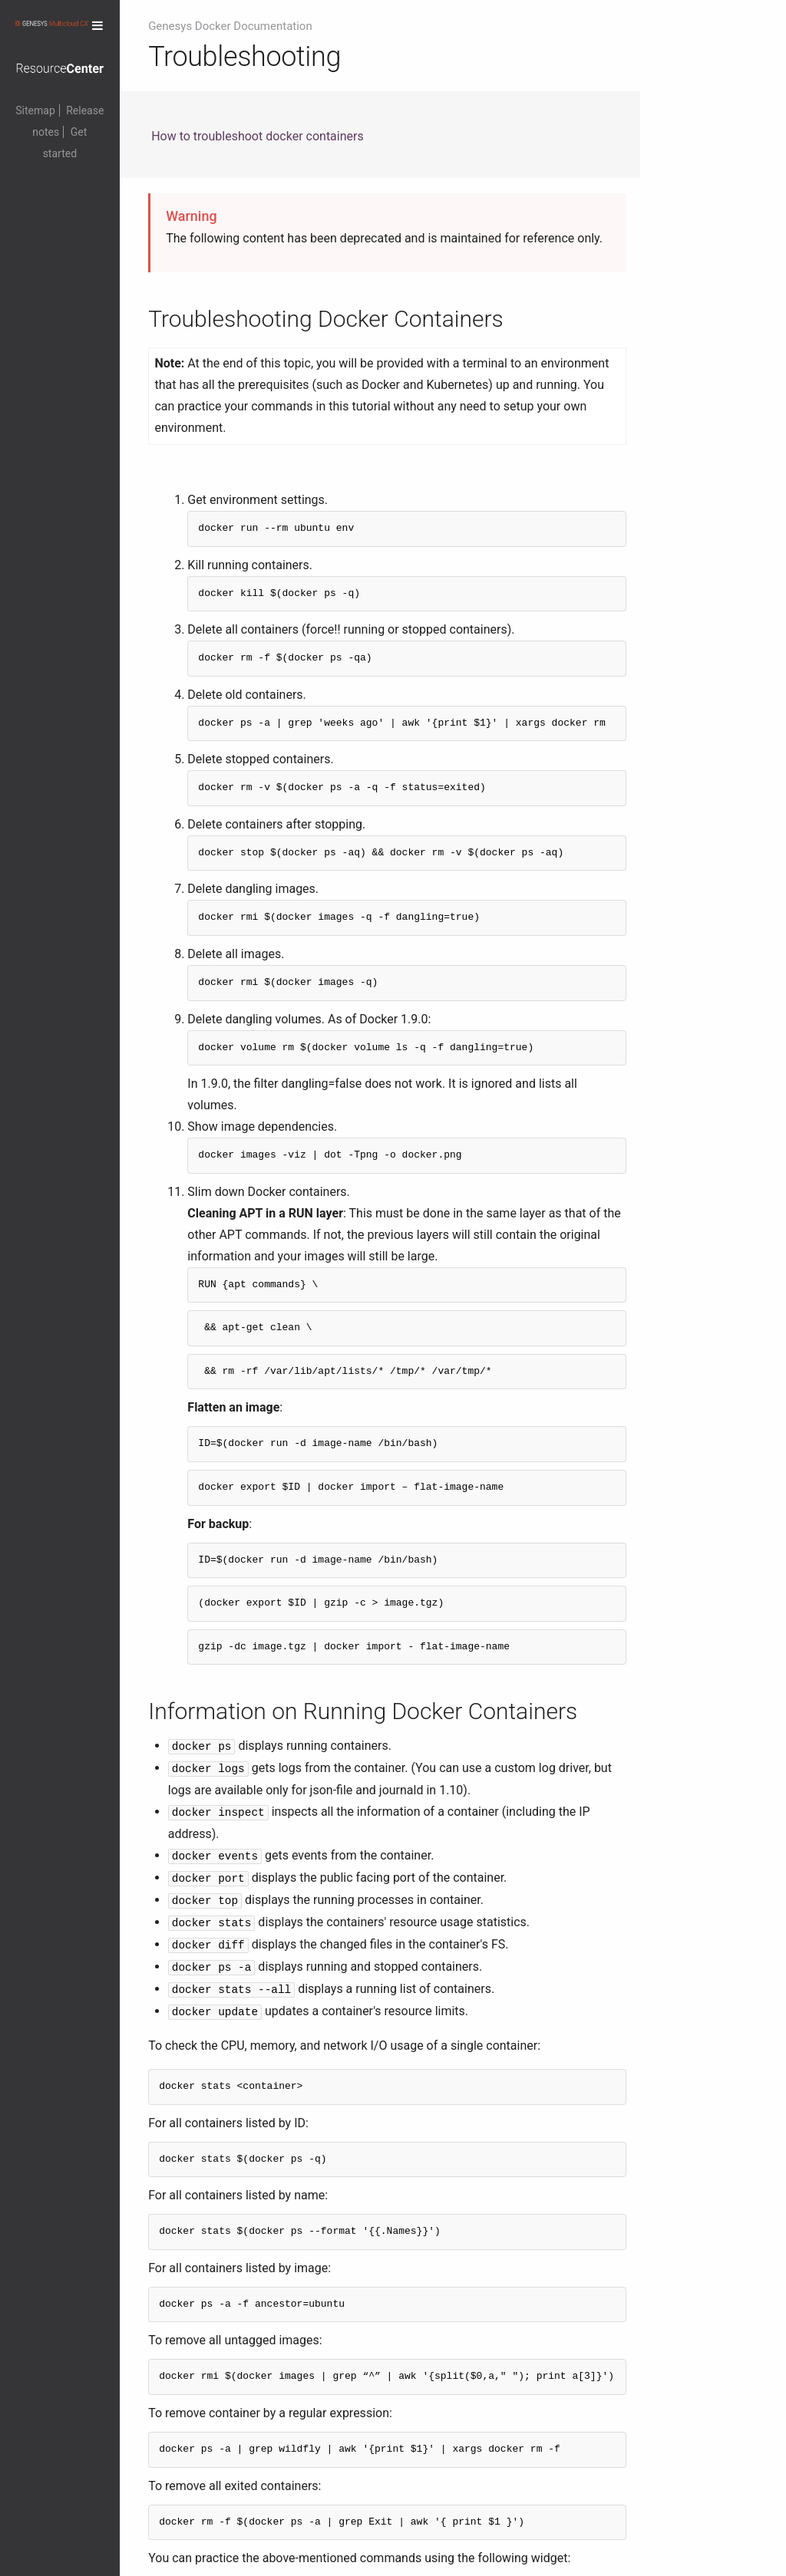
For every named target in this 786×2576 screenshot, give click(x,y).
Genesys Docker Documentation (230, 26)
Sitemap (34, 110)
